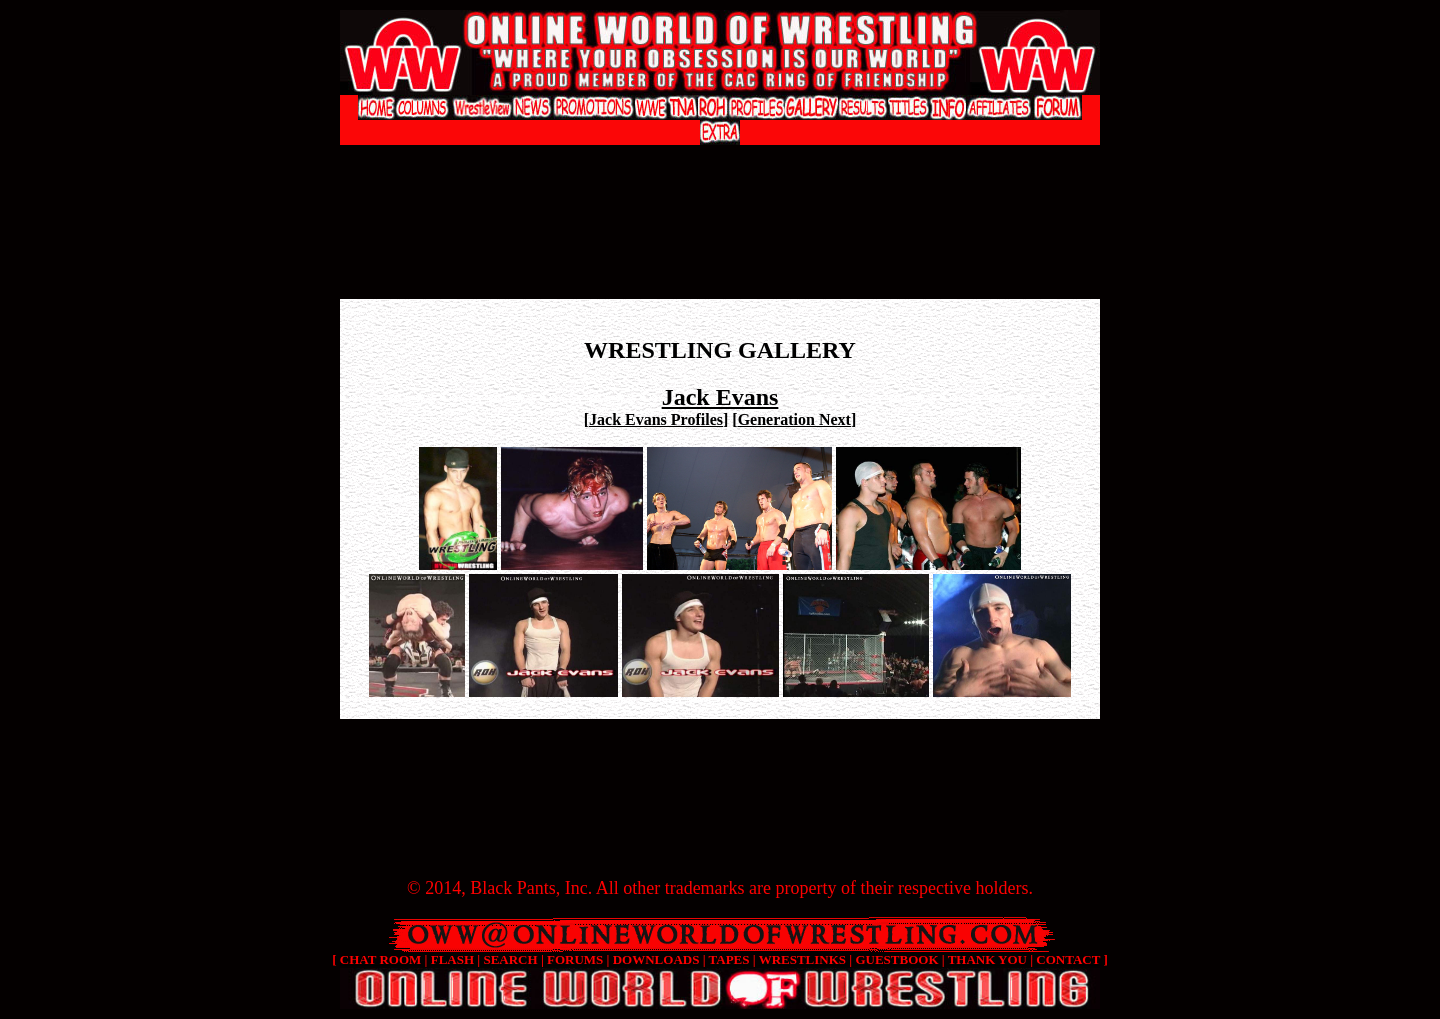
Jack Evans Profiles (656, 419)
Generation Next (794, 419)
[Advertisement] (720, 165)
